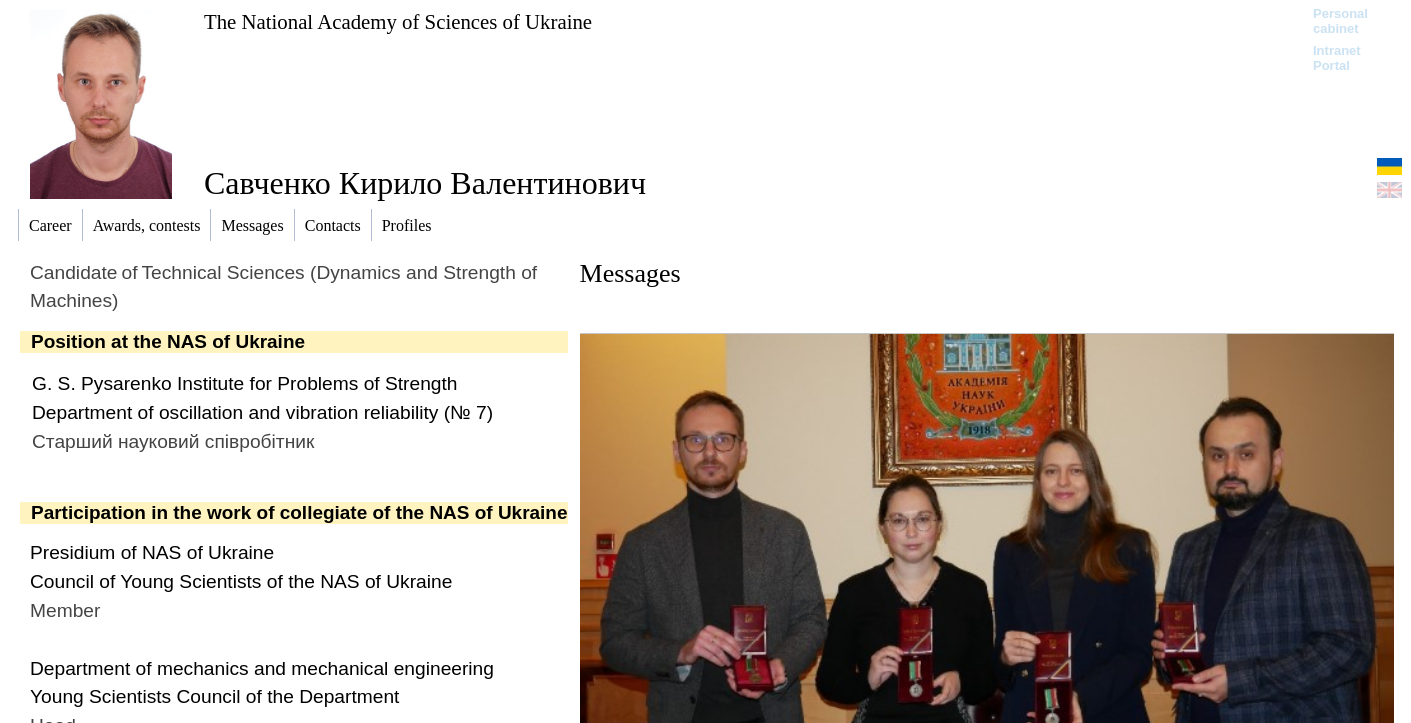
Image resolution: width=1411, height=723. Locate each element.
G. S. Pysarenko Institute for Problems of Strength (245, 383)
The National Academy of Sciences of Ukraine (398, 21)
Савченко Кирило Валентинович (425, 183)
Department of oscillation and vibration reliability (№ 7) (262, 412)
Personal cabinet (1340, 21)
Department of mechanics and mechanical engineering (262, 668)
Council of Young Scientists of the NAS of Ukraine (241, 581)
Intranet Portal (1337, 58)
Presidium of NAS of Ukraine (152, 552)
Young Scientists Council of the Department (214, 696)
